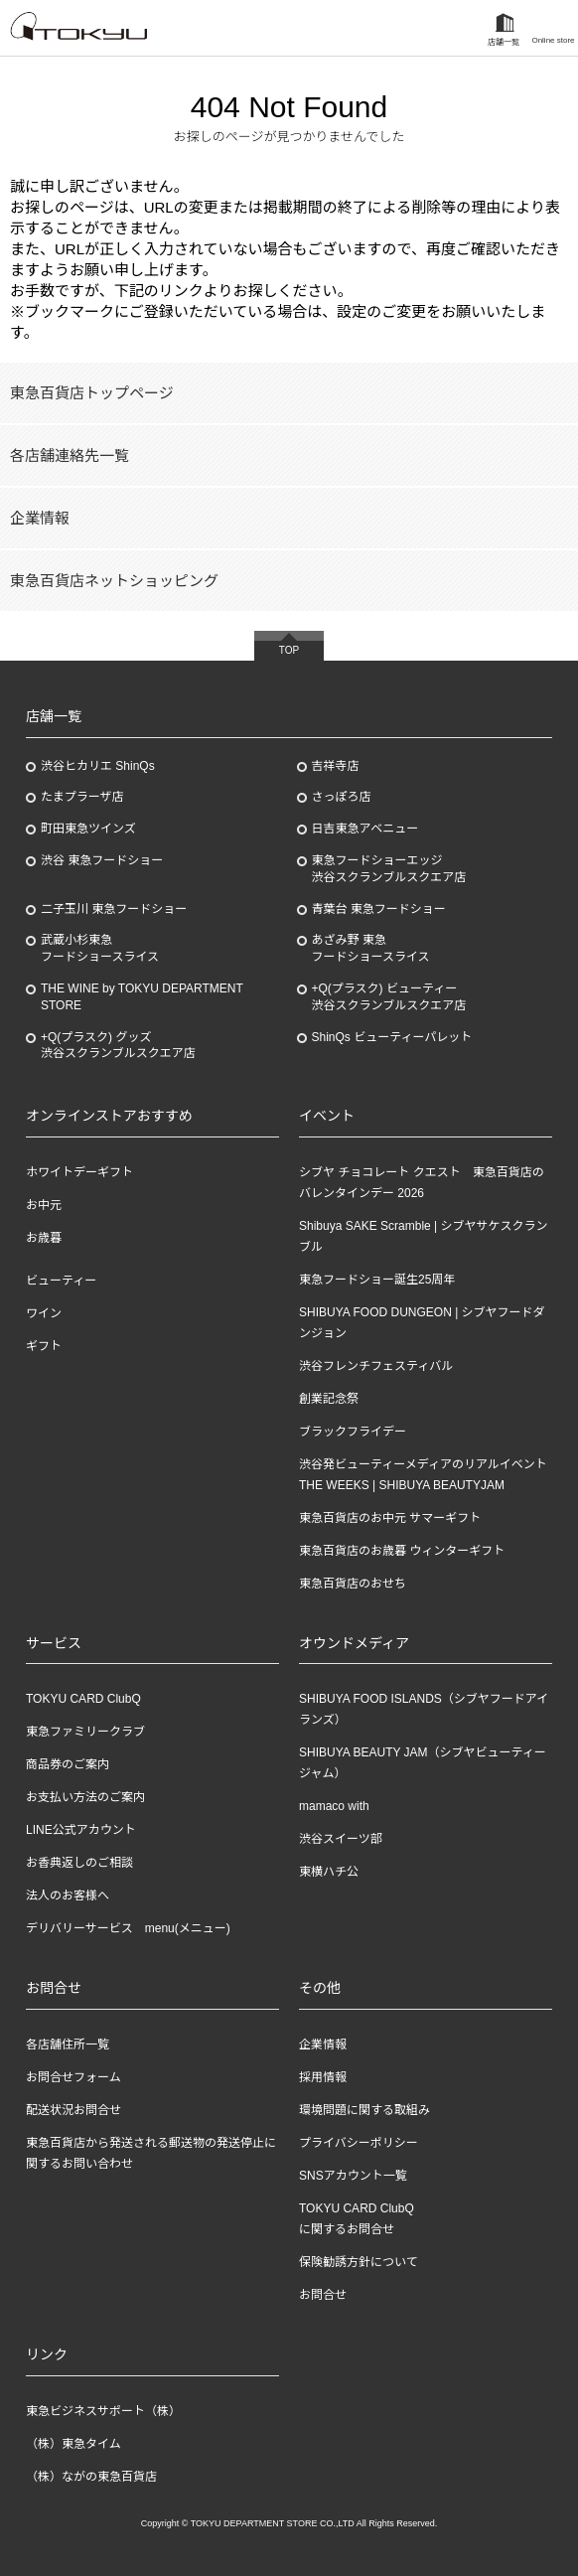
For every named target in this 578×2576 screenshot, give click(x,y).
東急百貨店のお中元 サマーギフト (390, 1518)
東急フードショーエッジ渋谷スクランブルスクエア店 (389, 868)
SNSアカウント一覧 (353, 2176)
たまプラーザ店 (82, 797)
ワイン (44, 1313)
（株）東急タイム (73, 2444)
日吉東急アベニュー (365, 828)
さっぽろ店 (341, 797)
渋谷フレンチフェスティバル (376, 1366)
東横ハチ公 (329, 1872)
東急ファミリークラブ (85, 1732)
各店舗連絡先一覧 (69, 455)
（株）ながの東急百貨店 (91, 2477)
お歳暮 (44, 1238)
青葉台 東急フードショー (379, 909)
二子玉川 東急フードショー (114, 909)
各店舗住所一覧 (67, 2044)
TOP (289, 650)
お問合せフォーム (73, 2077)
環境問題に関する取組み (364, 2110)
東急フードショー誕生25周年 (377, 1280)
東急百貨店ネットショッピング (114, 580)
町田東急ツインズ (88, 828)
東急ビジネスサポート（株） (103, 2411)
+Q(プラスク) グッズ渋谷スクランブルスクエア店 (118, 1045)
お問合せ (323, 2295)
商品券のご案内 (67, 1764)
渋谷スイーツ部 (340, 1839)
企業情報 (40, 518)
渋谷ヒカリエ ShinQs (98, 766)
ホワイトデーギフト (79, 1172)
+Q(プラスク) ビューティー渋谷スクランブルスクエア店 (389, 997)
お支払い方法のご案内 (85, 1797)
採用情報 (323, 2077)
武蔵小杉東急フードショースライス (100, 948)
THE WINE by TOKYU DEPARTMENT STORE (142, 997)
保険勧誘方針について (358, 2262)
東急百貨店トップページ (92, 392)
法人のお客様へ (67, 1895)
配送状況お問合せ (73, 2110)
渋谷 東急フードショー (102, 860)
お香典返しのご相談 (79, 1863)
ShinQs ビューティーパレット (392, 1037)
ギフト (44, 1346)
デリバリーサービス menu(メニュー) (128, 1928)
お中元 (44, 1205)
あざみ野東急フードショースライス (371, 948)
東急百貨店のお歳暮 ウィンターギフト (402, 1551)
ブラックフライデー (352, 1432)
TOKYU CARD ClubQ (83, 1699)
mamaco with (334, 1806)
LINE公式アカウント (81, 1830)
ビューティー (61, 1281)
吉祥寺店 (336, 766)
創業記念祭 (329, 1399)
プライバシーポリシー (358, 2143)
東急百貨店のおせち (352, 1584)
